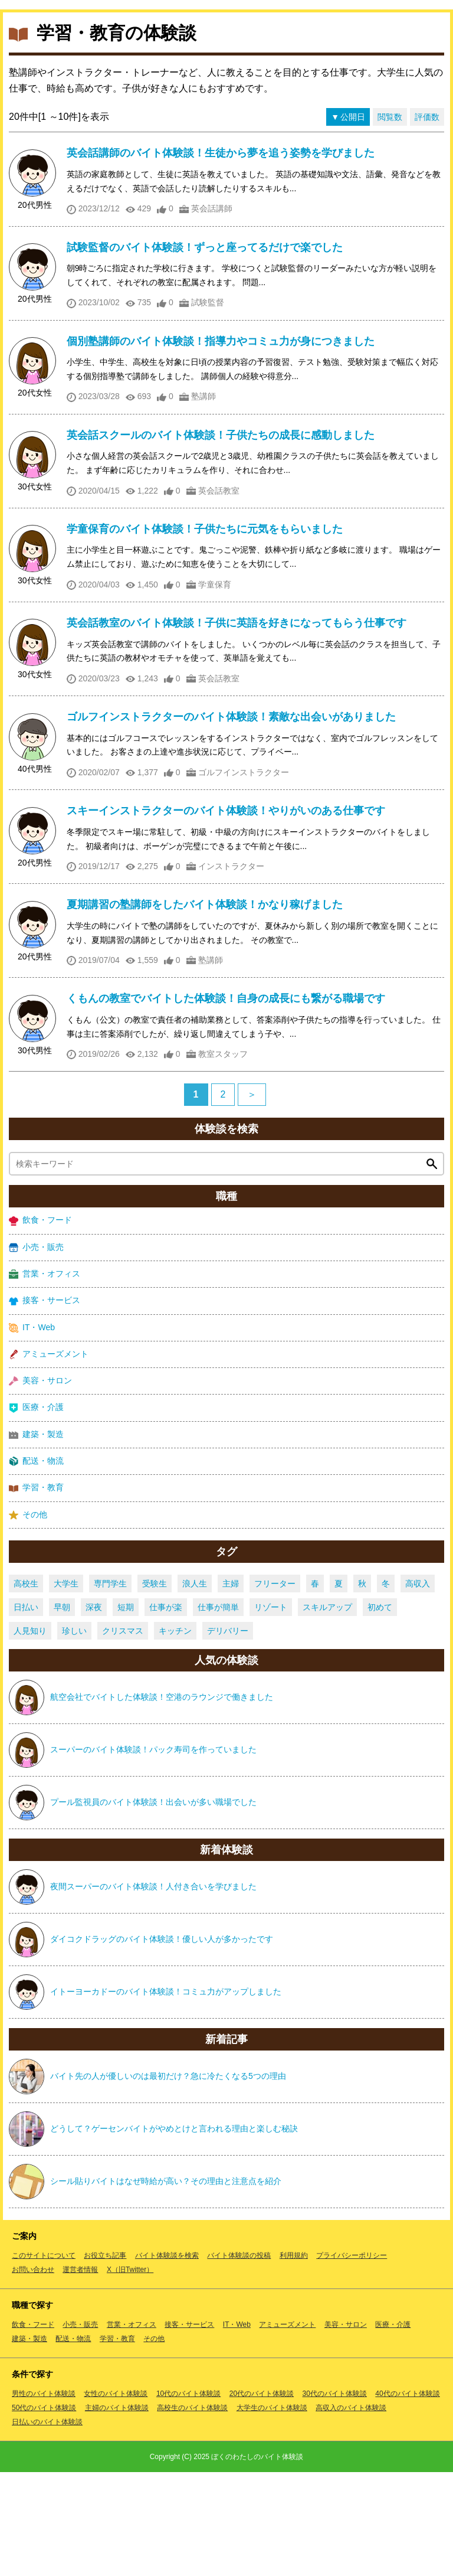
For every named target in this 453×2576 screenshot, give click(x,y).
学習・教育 (36, 1591)
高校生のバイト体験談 (192, 2512)
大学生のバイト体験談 (272, 2512)
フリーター (275, 1687)
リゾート (270, 1711)
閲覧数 (390, 221)
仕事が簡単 (218, 1711)
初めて (379, 1711)
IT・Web (32, 1431)
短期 (125, 1711)
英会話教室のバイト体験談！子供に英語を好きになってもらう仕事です (236, 727)
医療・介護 (36, 1511)
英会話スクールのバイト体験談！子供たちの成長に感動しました (221, 539)
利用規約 (294, 2359)
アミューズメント (48, 1458)
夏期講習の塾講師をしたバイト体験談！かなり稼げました (205, 1008)
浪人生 (194, 1687)
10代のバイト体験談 (188, 2497)
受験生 (154, 1687)
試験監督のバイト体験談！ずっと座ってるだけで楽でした (205, 351)
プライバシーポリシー (351, 2359)
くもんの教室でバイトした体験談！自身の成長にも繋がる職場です (226, 1102)
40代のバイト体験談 (407, 2497)
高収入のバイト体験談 (351, 2512)
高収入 (417, 1687)
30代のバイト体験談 (335, 2497)
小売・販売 (36, 1351)
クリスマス (122, 1734)
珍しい (74, 1734)
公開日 (352, 221)
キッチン (175, 1734)
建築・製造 (36, 1538)
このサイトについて (44, 2359)
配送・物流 (36, 1565)
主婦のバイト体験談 (117, 2512)
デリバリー (227, 1734)
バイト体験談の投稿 (239, 2359)
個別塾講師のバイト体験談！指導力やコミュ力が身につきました (221, 445)
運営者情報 (80, 2373)
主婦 (230, 1687)
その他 (28, 1619)
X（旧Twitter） (130, 2373)
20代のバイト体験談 (261, 2497)
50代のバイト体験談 (44, 2512)
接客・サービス (44, 1404)
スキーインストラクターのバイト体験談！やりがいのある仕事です (226, 914)
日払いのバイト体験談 (47, 2526)
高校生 (26, 1687)
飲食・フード (40, 1324)
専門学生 (110, 1687)
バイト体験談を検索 (167, 2359)
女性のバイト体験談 (115, 2497)
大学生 (66, 1687)
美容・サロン (40, 1485)
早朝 (62, 1711)
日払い (26, 1711)
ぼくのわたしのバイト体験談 (257, 2561)
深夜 (94, 1711)
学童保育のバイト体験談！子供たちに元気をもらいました (205, 633)
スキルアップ (327, 1711)
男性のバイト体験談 (44, 2497)
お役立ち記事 (105, 2359)
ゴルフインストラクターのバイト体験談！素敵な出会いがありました (231, 821)
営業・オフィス (44, 1378)
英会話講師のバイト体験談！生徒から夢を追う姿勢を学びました (221, 257)
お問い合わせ (33, 2373)
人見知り (30, 1734)
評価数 (427, 221)
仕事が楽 (165, 1711)
